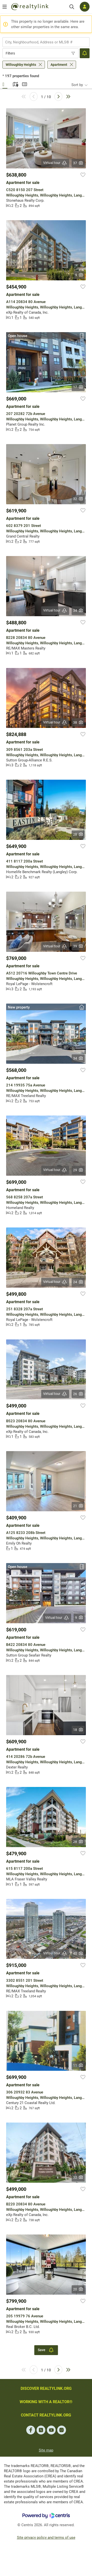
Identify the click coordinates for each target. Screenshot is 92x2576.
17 (78, 387)
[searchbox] (43, 42)
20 (78, 2289)
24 (78, 1282)
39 (78, 946)
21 (78, 1506)
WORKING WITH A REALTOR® (46, 2401)
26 (78, 1394)
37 (78, 163)
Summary (24, 84)
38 (78, 722)
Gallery (4, 84)
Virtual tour (55, 163)
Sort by (77, 85)
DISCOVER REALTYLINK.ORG (46, 2388)
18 (78, 1730)
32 (78, 499)
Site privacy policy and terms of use (46, 2537)
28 (78, 834)
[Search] (71, 6)
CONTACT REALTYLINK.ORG (46, 2415)
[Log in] (85, 7)
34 (78, 610)
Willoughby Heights (21, 65)
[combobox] (46, 42)
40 (78, 1953)
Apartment (59, 65)
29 (78, 1170)
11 (78, 2065)
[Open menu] (4, 7)
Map (14, 84)
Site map (46, 2450)
